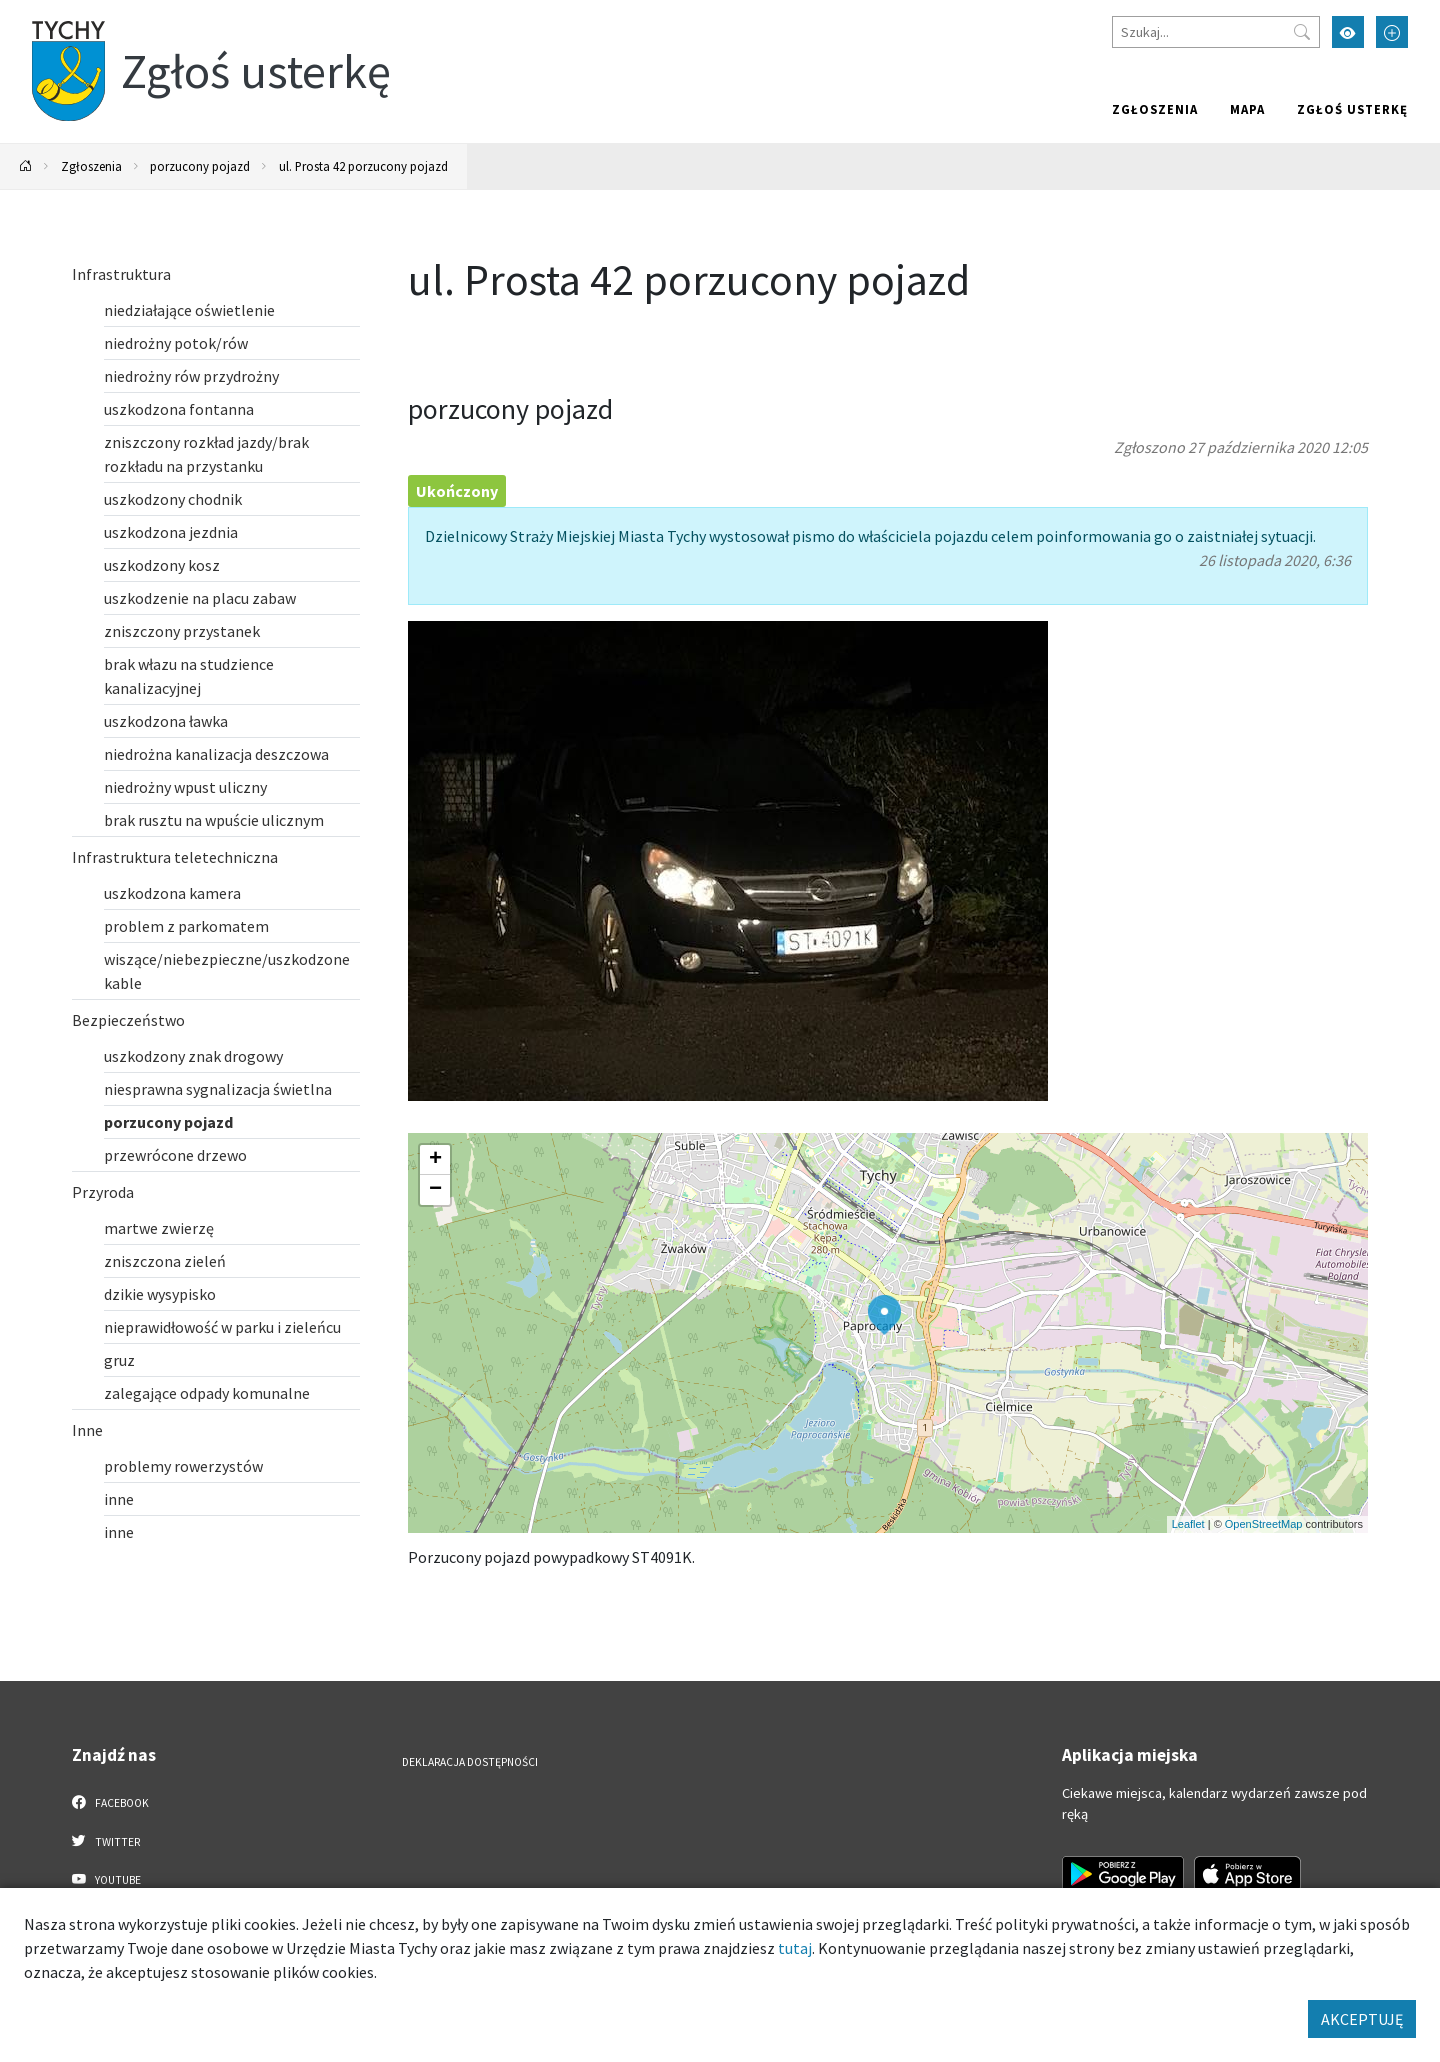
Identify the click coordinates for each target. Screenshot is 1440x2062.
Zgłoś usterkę (1352, 109)
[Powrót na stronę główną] (26, 166)
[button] (884, 1315)
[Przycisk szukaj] (1302, 32)
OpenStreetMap (1264, 1524)
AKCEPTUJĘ (1362, 2019)
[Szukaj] (1216, 32)
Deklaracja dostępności (470, 1762)
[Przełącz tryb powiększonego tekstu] (1392, 32)
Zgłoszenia (1155, 109)
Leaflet (1188, 1524)
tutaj (795, 1948)
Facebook (110, 1802)
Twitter (106, 1841)
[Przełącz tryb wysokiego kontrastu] (1348, 32)
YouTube (106, 1879)
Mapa (1247, 109)
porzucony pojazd (200, 166)
